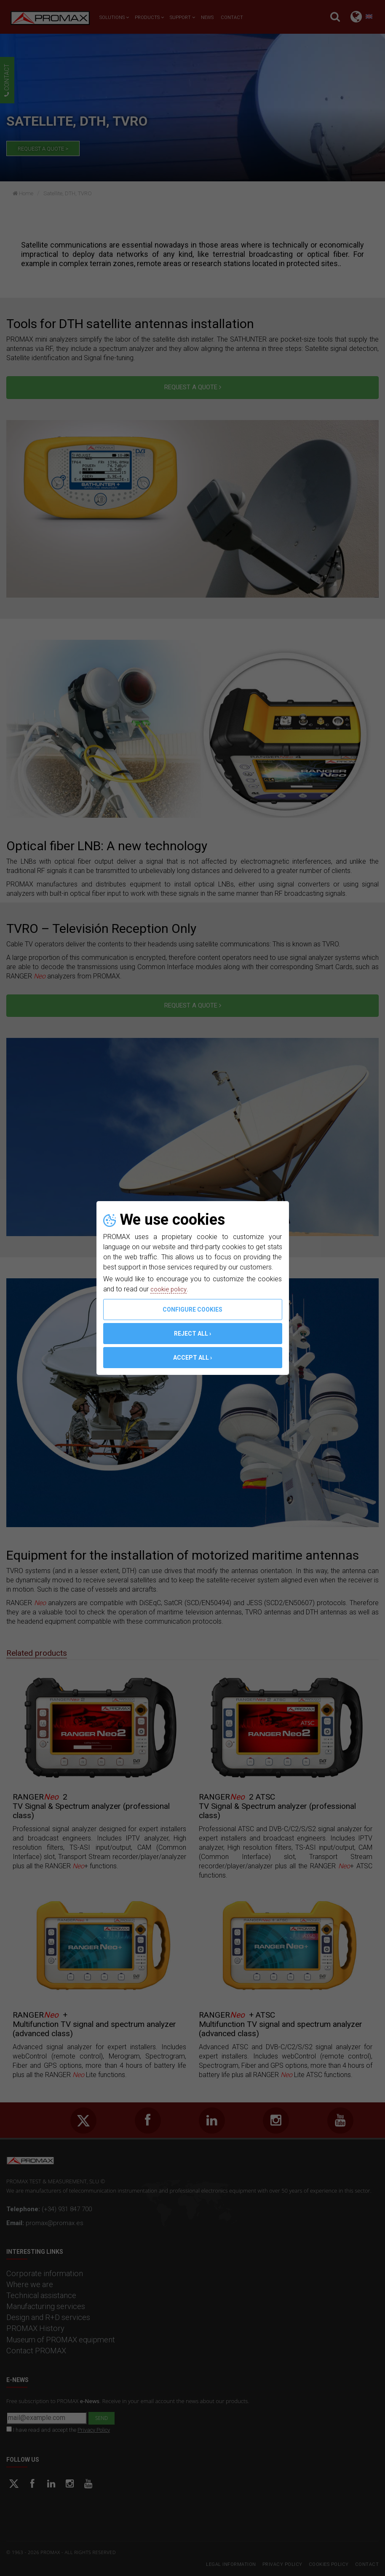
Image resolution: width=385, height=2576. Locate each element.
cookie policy (170, 1289)
